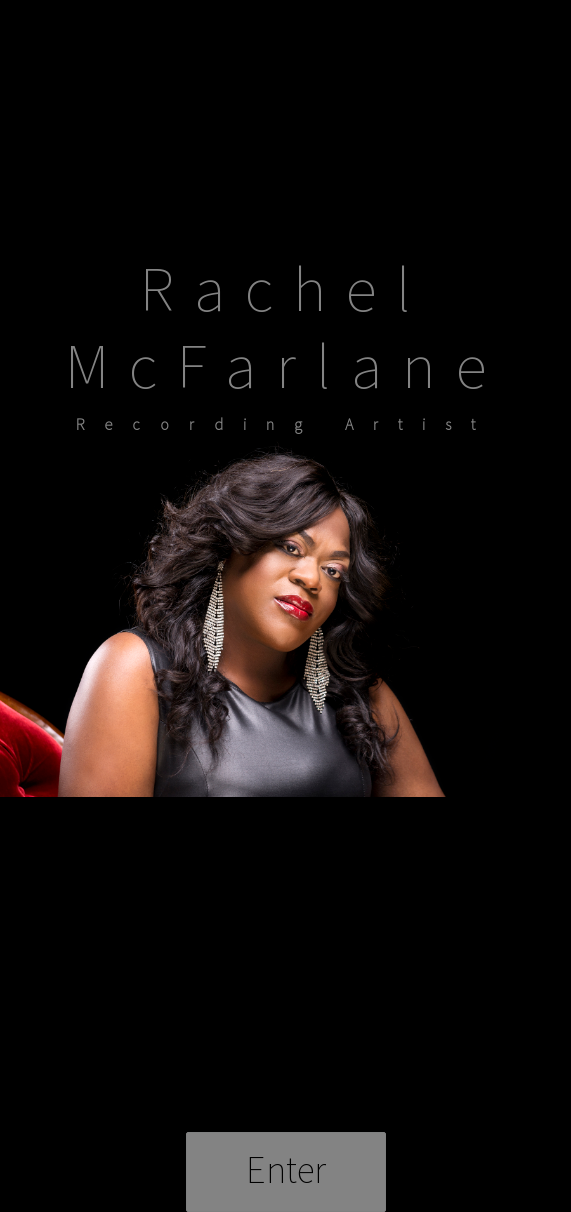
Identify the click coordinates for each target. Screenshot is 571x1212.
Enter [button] (286, 1169)
